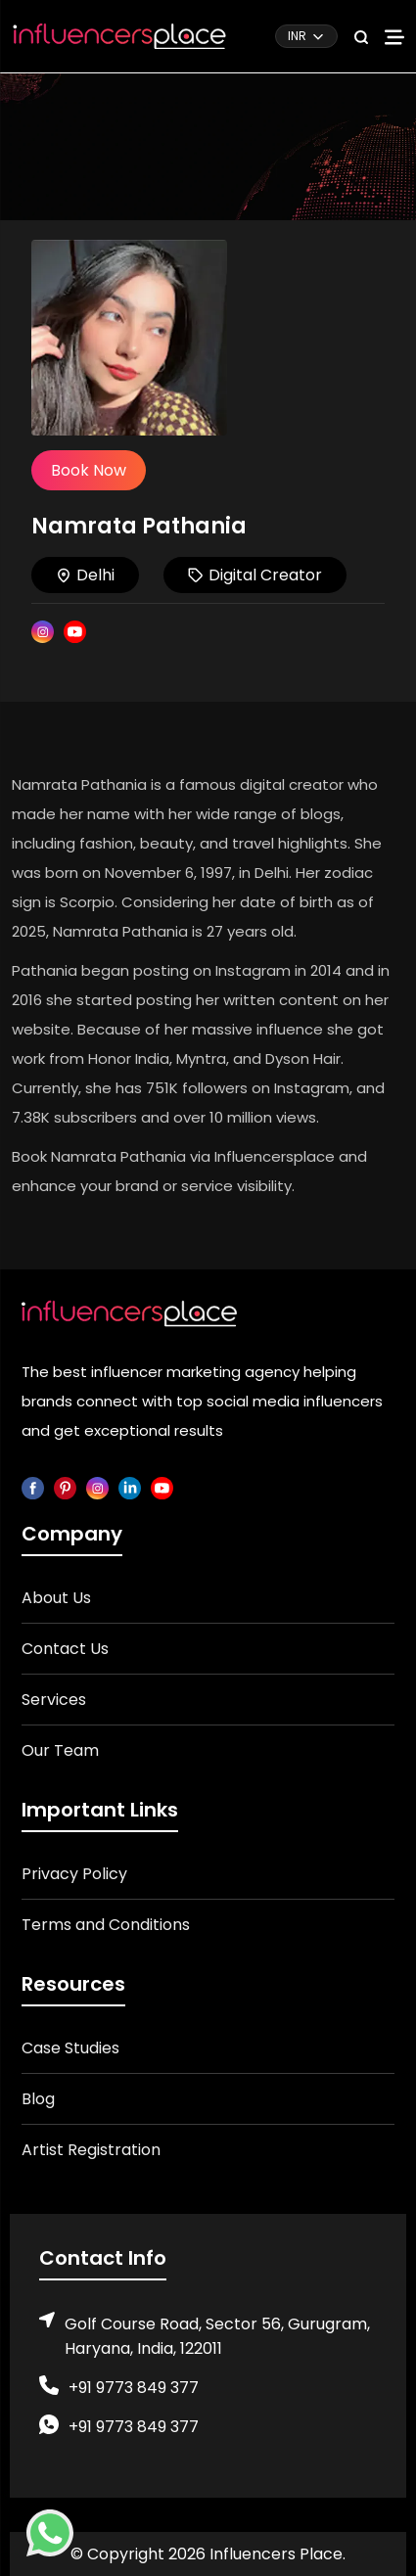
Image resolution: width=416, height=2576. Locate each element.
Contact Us (65, 1648)
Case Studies (70, 2048)
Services (54, 1699)
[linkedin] (129, 1487)
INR (297, 35)
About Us (56, 1598)
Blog (38, 2099)
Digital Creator (255, 575)
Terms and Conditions (106, 1924)
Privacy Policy (74, 1874)
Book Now (88, 470)
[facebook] (33, 1487)
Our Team (60, 1750)
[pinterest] (65, 1487)
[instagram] (97, 1487)
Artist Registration (91, 2150)
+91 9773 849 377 (134, 2387)
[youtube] (162, 1487)
